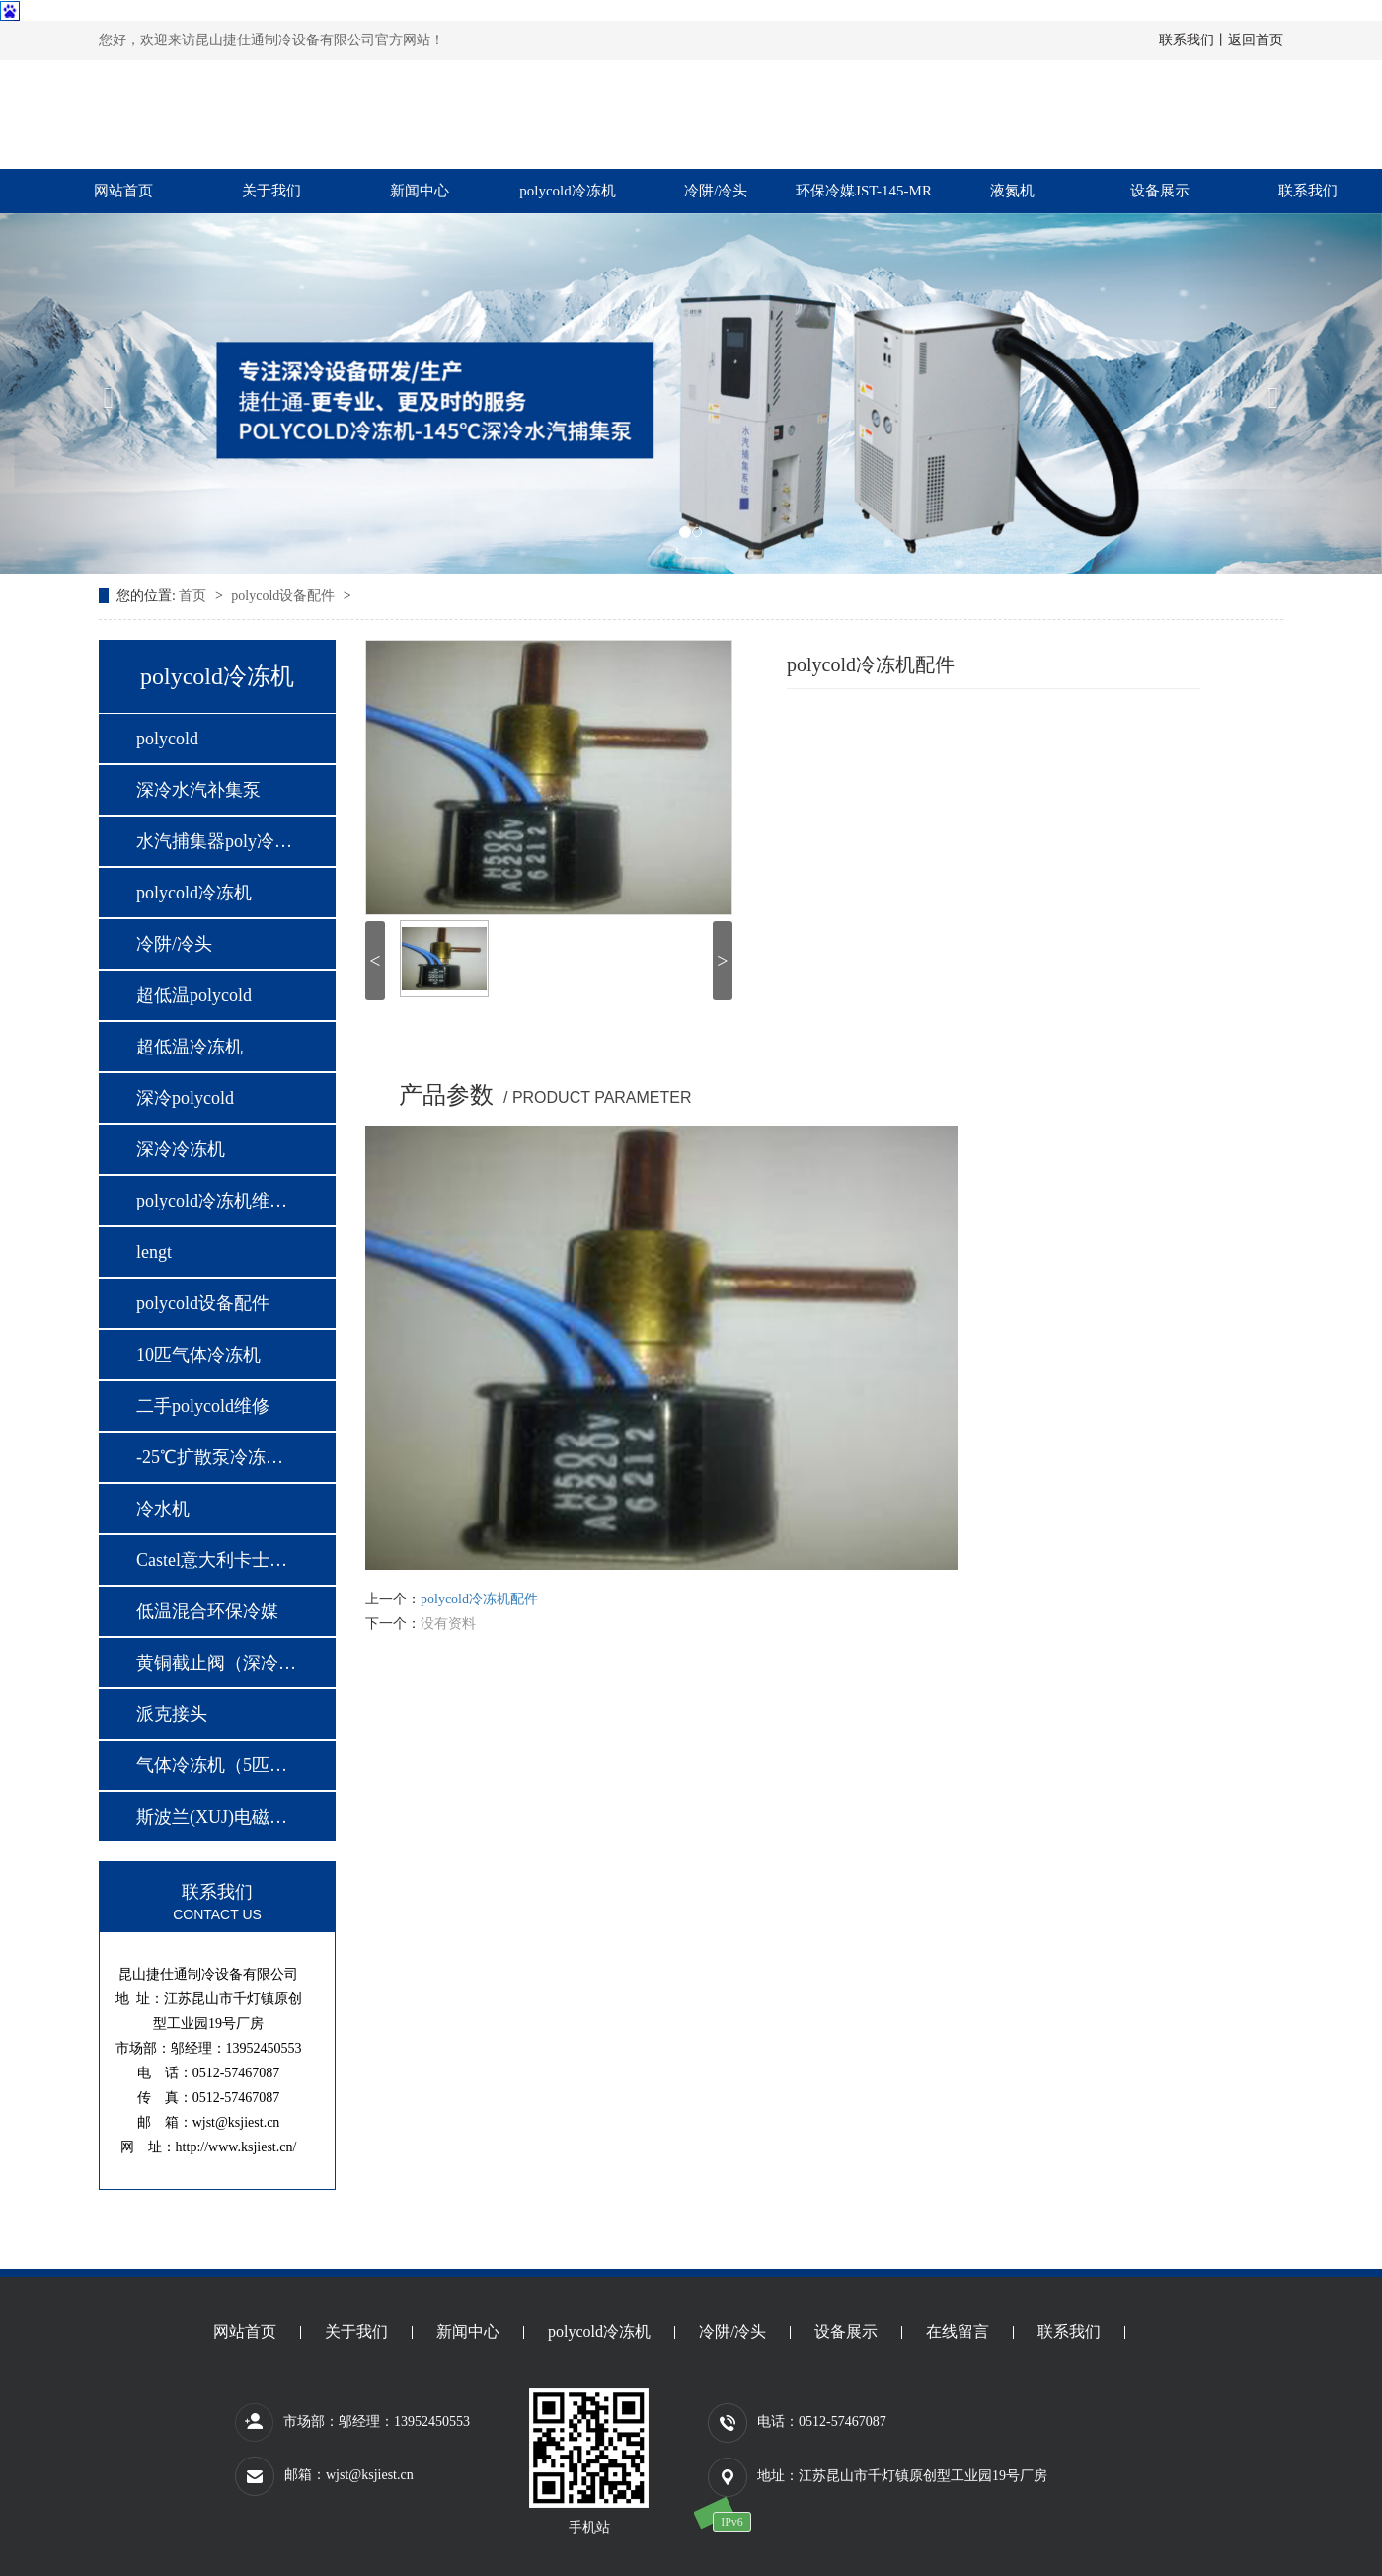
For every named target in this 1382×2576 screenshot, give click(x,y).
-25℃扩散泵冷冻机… (216, 1457)
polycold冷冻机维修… (216, 1200)
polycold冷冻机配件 (479, 1599)
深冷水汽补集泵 (198, 790)
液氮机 (1012, 190)
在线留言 (957, 2332)
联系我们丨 (1193, 40)
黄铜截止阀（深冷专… (216, 1663)
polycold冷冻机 (567, 190)
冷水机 (163, 1509)
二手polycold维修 (202, 1406)
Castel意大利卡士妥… (216, 1560)
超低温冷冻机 (189, 1046)
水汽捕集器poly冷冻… (216, 841)
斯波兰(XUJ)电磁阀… (216, 1817)
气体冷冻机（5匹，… (216, 1765)
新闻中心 (419, 190)
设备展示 (1160, 190)
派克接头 (171, 1714)
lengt (154, 1252)
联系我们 (1308, 190)
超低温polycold (194, 995)
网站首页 (123, 190)
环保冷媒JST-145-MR (864, 190)
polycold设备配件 (285, 595)
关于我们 (271, 190)
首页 (194, 595)
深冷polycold (185, 1098)
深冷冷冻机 (180, 1149)
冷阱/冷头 (715, 190)
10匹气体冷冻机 (198, 1355)
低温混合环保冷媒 (207, 1611)
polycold (167, 738)
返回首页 (1255, 40)
